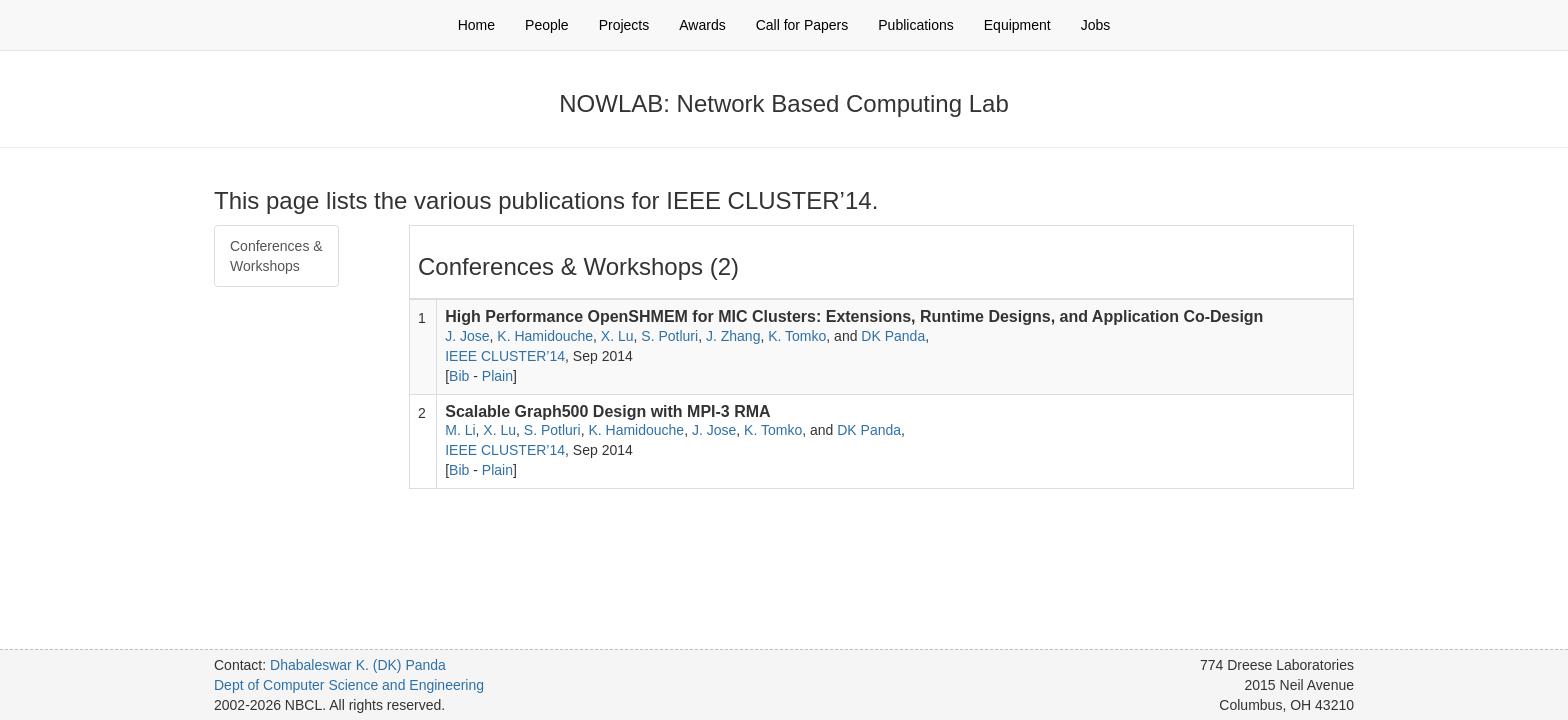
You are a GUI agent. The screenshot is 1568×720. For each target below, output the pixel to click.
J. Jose (467, 336)
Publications (916, 25)
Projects (624, 25)
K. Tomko (797, 336)
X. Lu (617, 336)
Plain (497, 376)
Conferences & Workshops (276, 256)
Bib (459, 376)
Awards (702, 25)
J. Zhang (733, 336)
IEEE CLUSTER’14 (505, 356)
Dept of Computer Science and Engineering (349, 685)
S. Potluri (669, 336)
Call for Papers (802, 25)
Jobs (1096, 25)
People (547, 25)
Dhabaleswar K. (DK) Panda (358, 665)
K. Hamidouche (545, 336)
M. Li (460, 430)
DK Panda (893, 336)
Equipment (1017, 25)
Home (476, 25)
